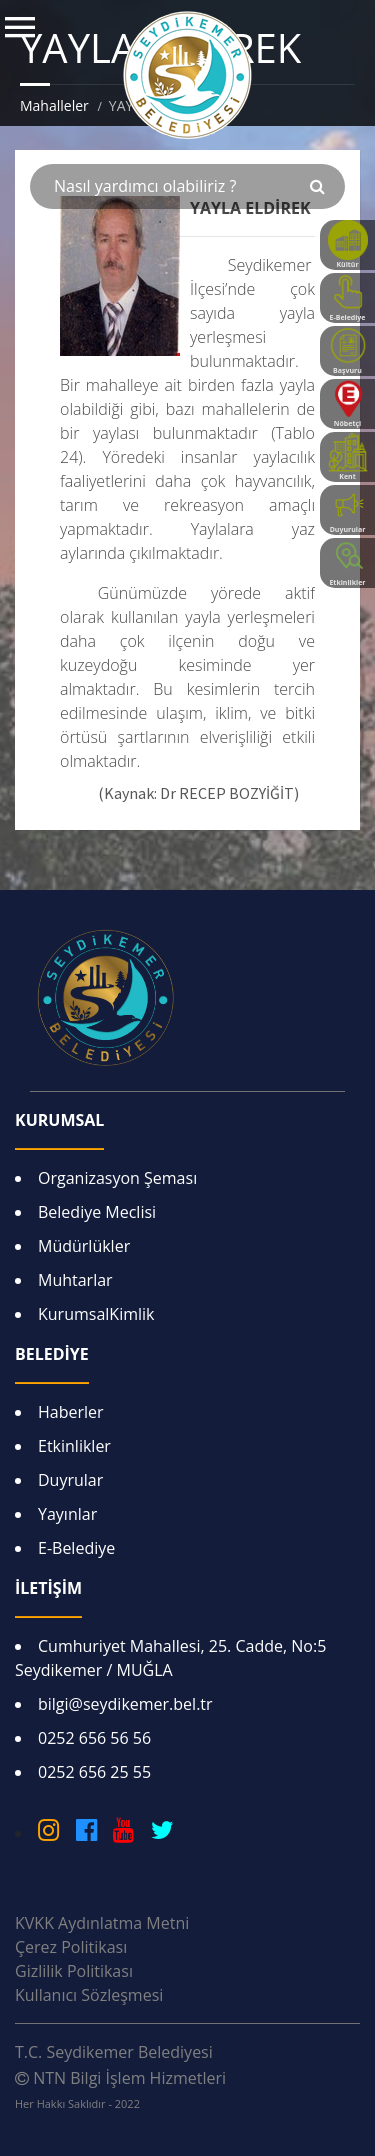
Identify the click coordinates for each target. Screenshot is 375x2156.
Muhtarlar (75, 1280)
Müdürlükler (84, 1246)
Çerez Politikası (71, 1947)
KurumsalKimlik (96, 1314)
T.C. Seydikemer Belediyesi (114, 2052)
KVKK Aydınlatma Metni (102, 1923)
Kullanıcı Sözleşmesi (89, 1995)
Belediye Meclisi (97, 1212)
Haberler (71, 1412)
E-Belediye (76, 1548)
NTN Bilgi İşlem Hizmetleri (120, 2089)
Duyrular (70, 1480)
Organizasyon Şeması (117, 1178)
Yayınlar (67, 1514)
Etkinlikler (74, 1446)
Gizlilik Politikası (74, 1971)
